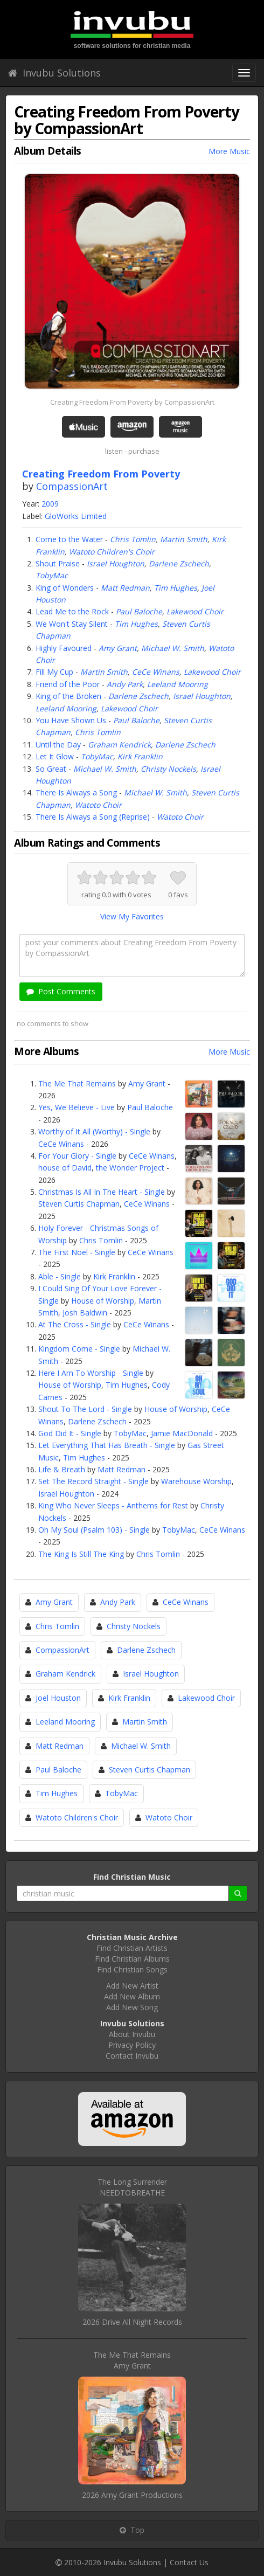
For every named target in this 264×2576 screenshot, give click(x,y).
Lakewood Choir (195, 611)
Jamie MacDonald (182, 1433)
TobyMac (52, 575)
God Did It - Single (69, 1433)
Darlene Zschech (179, 563)
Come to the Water (69, 539)
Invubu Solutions (54, 72)
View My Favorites (132, 916)
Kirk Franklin (140, 756)
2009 (50, 503)
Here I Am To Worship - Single (90, 1373)
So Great (51, 769)
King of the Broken (68, 696)
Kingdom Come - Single (79, 1349)
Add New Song (132, 2007)
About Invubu (132, 2034)
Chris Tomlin (133, 539)
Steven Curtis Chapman (79, 1204)
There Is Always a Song (76, 792)
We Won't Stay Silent (72, 624)
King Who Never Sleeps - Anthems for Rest (113, 1505)
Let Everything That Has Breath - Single (106, 1445)
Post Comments (60, 991)
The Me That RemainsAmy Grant (132, 2360)
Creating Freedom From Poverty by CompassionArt (132, 402)
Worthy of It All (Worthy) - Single (94, 1131)
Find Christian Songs (132, 1969)
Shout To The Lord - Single (85, 1409)
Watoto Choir (98, 805)
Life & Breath (61, 1469)
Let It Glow (55, 756)
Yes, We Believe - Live (76, 1107)
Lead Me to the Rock (72, 611)
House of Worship (102, 1301)
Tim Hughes (175, 588)
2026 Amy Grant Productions (132, 2495)
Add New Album (132, 1996)
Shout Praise (58, 563)
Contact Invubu (132, 2056)
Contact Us (189, 2562)
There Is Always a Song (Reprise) (93, 817)
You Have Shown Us (71, 720)
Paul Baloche (139, 611)
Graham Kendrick (119, 744)
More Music (229, 151)
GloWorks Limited (76, 516)
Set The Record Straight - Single (93, 1481)
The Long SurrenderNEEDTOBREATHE (132, 2187)
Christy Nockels (168, 769)
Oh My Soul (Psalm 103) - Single (94, 1530)
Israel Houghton (115, 563)
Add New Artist (132, 1986)
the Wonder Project (130, 1167)
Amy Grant (118, 648)
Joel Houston (58, 1698)
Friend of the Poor (68, 684)
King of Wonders (65, 588)
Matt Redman (125, 588)
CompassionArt (72, 486)
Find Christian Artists (132, 1948)
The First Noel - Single (76, 1252)
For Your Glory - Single (77, 1156)
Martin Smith (183, 539)
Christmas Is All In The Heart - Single (101, 1192)
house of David (65, 1167)
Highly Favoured (64, 648)
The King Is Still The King (81, 1554)
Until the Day (58, 744)
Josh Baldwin (84, 1312)
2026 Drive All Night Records (132, 2322)
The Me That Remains (77, 1083)
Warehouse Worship (196, 1481)
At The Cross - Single (74, 1324)
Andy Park (125, 684)
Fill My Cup (54, 672)
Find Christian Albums (132, 1959)
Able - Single (59, 1276)
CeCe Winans (155, 672)
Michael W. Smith (172, 648)
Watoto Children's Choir (112, 551)
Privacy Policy (132, 2045)
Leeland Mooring (177, 684)
